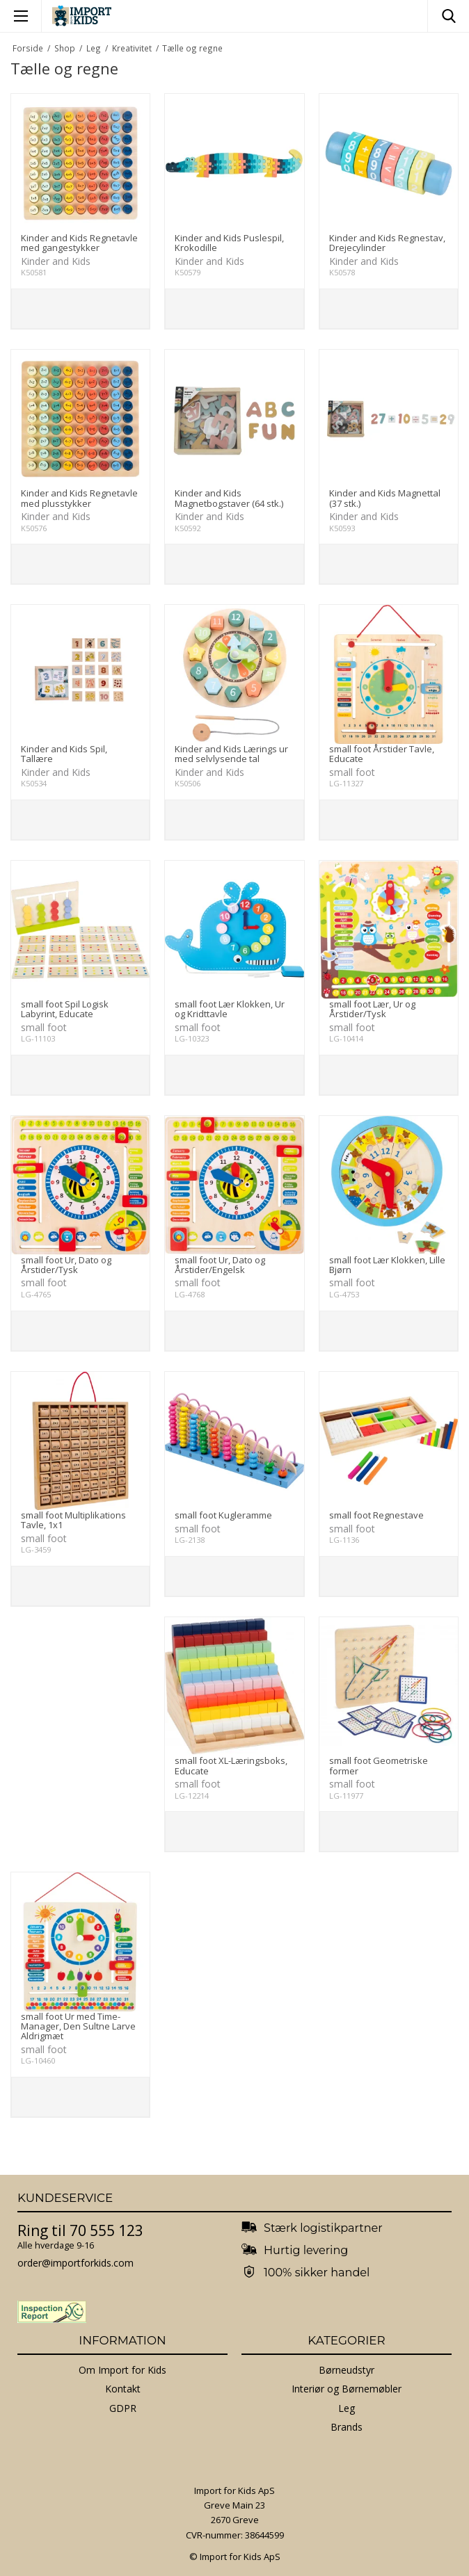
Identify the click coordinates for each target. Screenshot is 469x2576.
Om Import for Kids (122, 2369)
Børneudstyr (346, 2369)
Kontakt (123, 2388)
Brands (347, 2426)
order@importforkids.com (75, 2262)
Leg (346, 2408)
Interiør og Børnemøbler (347, 2388)
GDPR (122, 2408)
